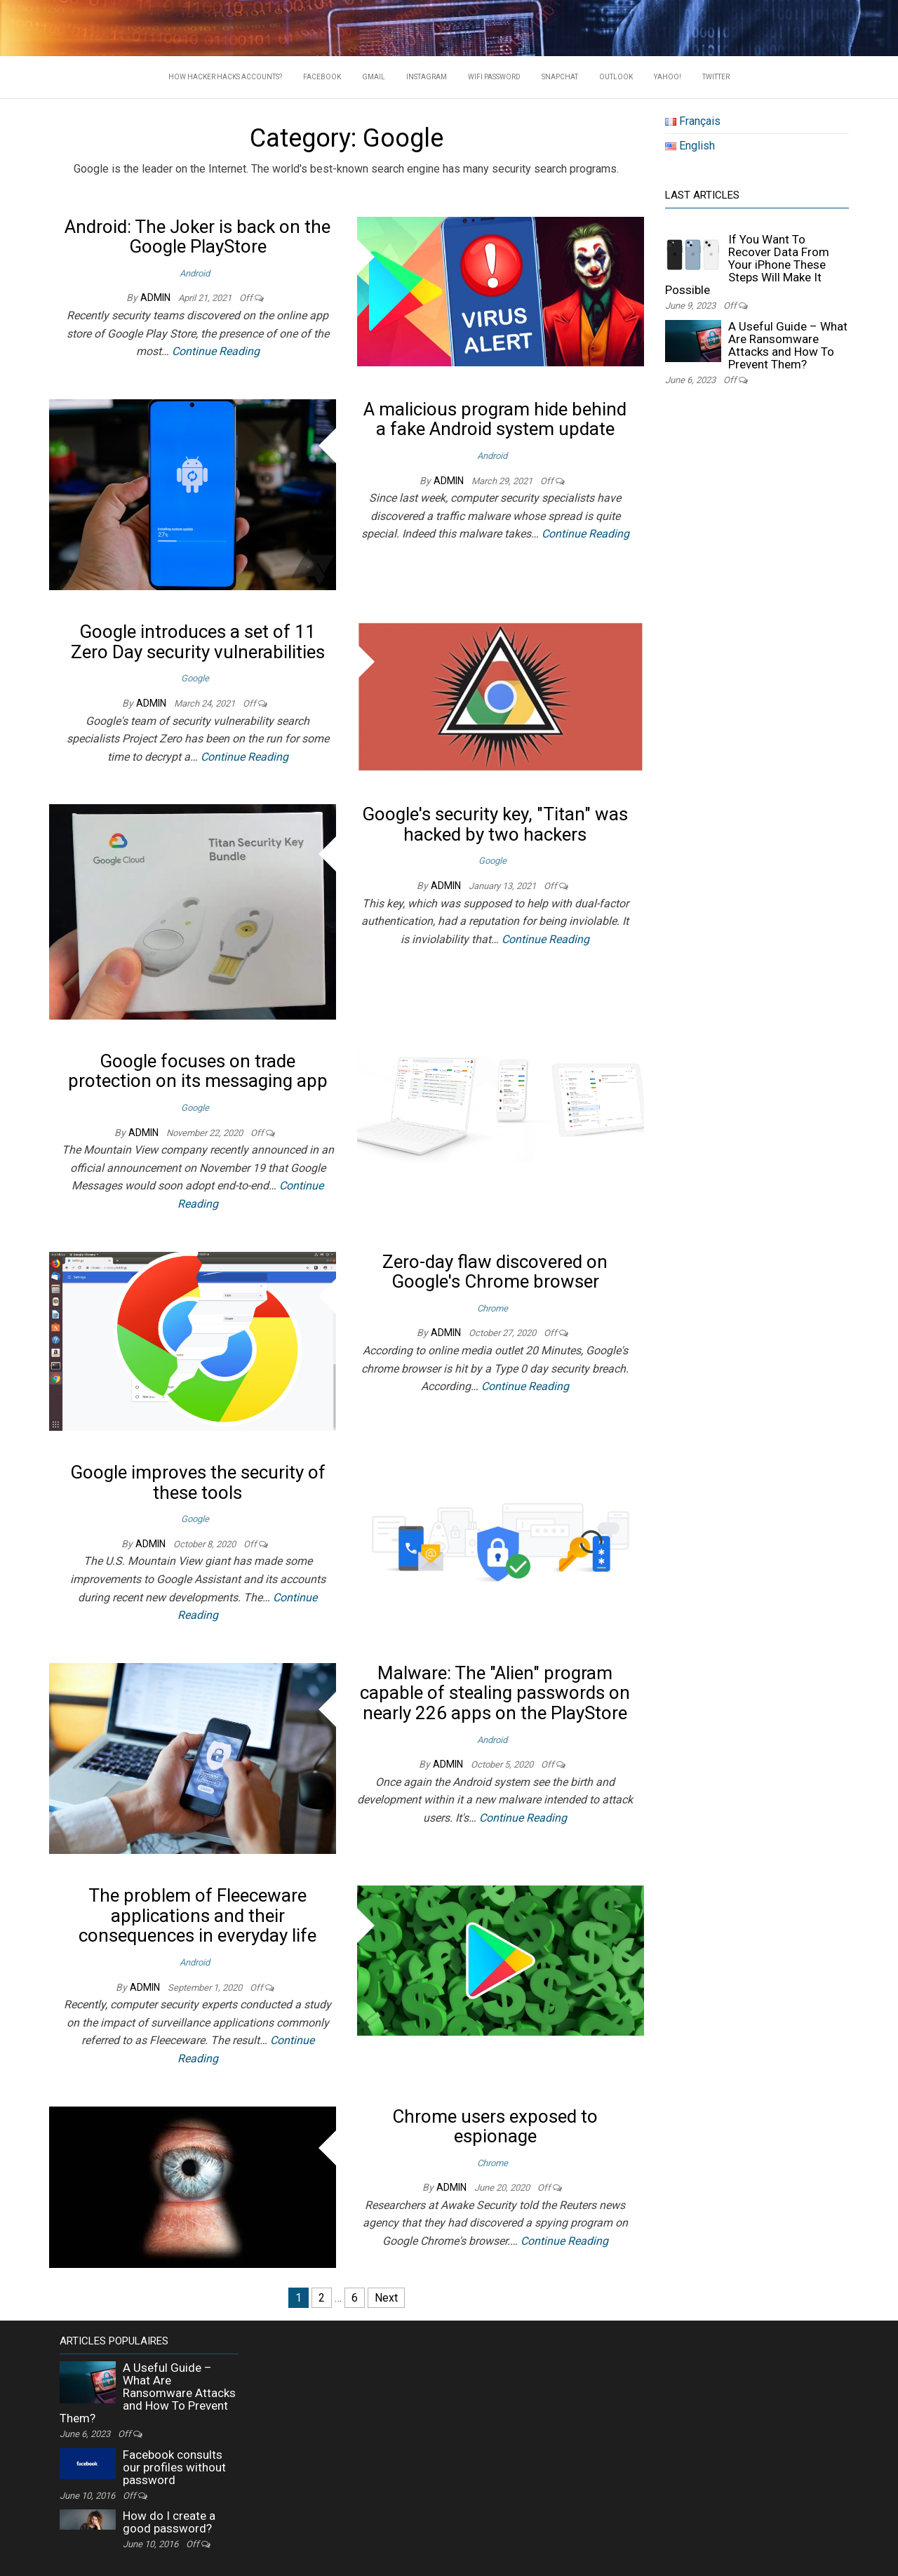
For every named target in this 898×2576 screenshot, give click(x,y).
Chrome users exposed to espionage (495, 2126)
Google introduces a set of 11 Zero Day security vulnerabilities (198, 641)
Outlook (616, 77)
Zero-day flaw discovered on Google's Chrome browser (495, 1272)
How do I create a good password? (169, 2522)
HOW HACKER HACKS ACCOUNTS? (225, 77)
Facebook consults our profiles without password (174, 2467)
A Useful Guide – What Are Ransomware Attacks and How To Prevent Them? (787, 345)
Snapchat (560, 77)
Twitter (716, 77)
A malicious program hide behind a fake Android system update (494, 419)
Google (195, 678)
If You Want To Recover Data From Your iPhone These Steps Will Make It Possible (747, 264)
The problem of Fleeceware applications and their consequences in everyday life (197, 1915)
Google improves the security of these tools (198, 1482)
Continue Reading (216, 351)
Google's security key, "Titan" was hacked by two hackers (495, 824)
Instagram (426, 77)
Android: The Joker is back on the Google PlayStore (197, 237)
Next (386, 2297)
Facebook (322, 77)
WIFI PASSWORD (494, 77)
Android (195, 273)
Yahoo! (667, 77)
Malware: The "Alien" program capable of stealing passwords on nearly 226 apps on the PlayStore (495, 1692)
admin (156, 297)
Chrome (492, 1308)
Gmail (373, 77)
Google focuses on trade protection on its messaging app (198, 1071)
